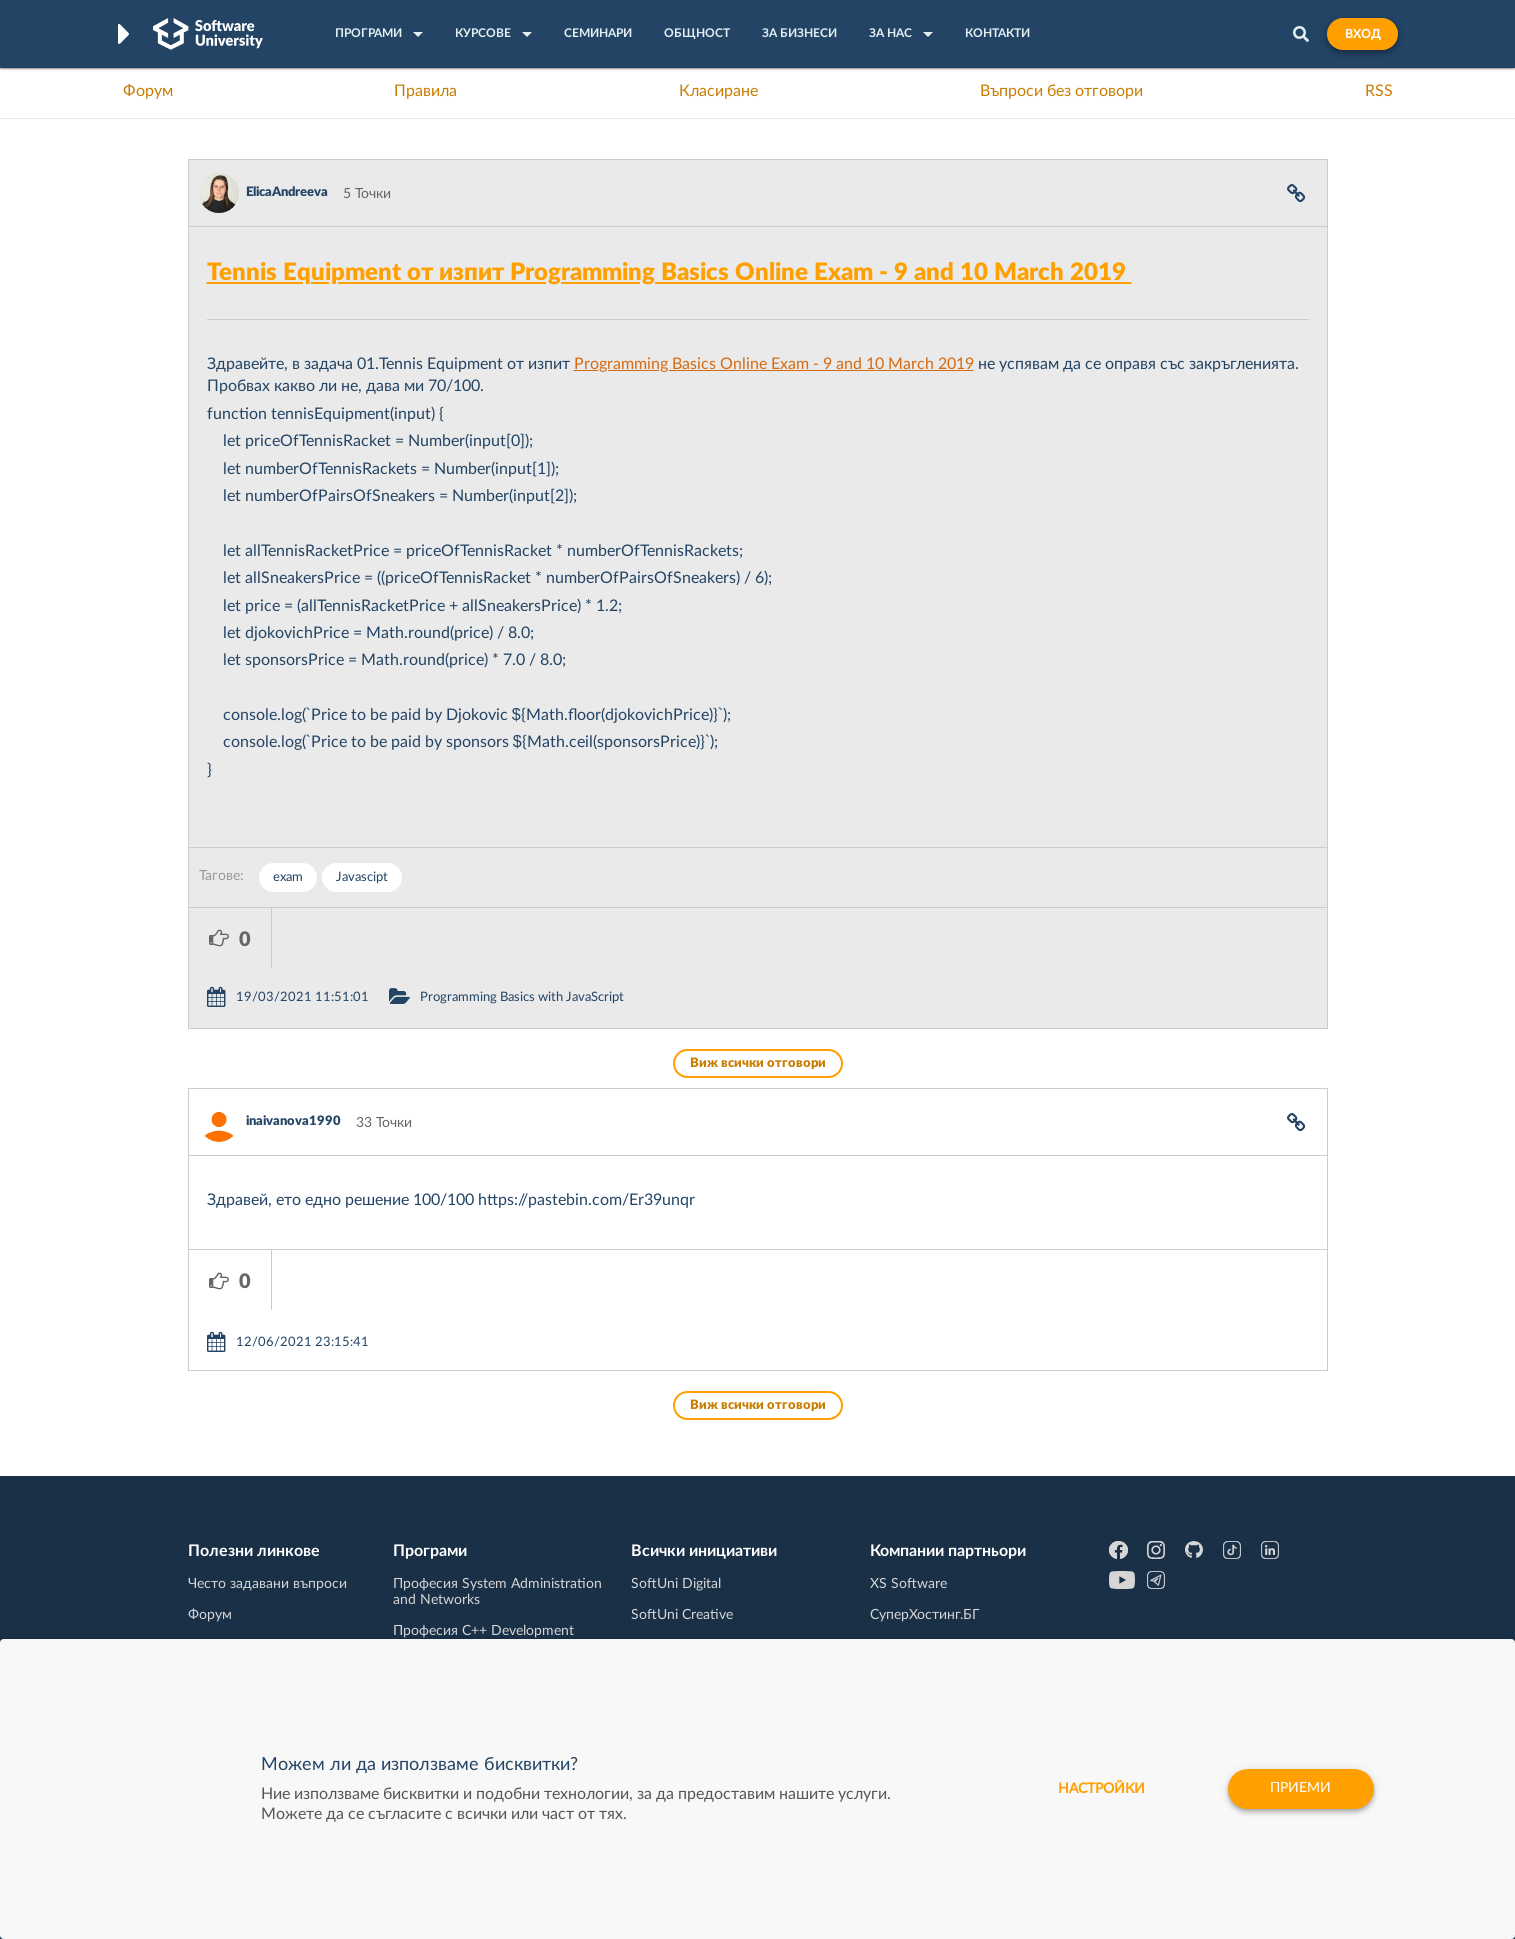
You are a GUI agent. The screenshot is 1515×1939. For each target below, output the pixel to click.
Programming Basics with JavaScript (605, 937)
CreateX (894, 1619)
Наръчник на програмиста (273, 1526)
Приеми (1300, 1789)
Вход (1362, 34)
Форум (148, 91)
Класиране (718, 91)
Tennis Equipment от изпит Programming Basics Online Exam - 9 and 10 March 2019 (669, 273)
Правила (425, 91)
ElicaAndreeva (287, 192)
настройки (1100, 1789)
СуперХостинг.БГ (925, 1495)
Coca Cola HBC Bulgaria (944, 1588)
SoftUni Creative (682, 1495)
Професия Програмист (262, 1557)
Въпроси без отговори (1061, 91)
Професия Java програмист (276, 1619)
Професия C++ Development (483, 1511)
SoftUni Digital (676, 1464)
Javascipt (362, 877)
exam (288, 877)
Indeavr (893, 1526)
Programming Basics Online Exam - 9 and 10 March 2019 (774, 364)
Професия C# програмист (271, 1588)
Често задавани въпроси (267, 1464)
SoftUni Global (676, 1619)
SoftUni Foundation (692, 1588)
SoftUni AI (663, 1526)
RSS (1379, 91)
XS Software (908, 1464)
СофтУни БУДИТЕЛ (694, 1557)
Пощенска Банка (924, 1557)
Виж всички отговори (758, 1003)
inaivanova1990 (293, 1061)
